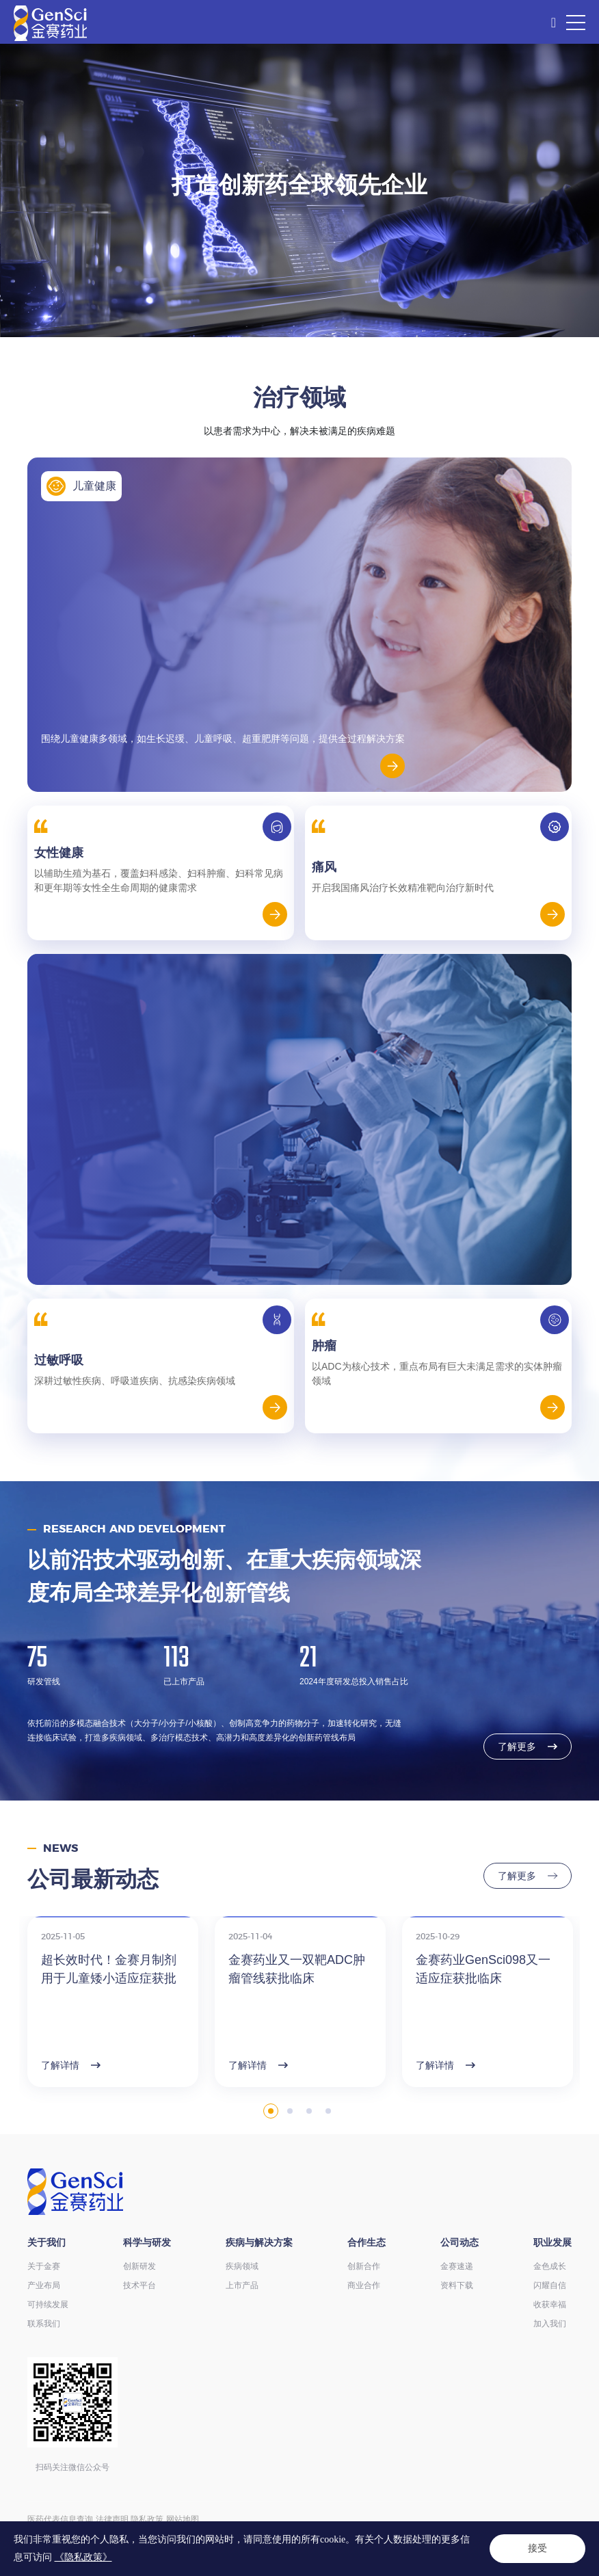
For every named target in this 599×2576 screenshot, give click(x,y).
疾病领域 (242, 2266)
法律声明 (112, 2519)
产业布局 (43, 2285)
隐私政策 (147, 2519)
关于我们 (46, 2242)
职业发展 (552, 2242)
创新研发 (139, 2266)
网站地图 (182, 2519)
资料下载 (456, 2285)
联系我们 (43, 2323)
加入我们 (549, 2323)
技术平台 (139, 2285)
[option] (299, 190)
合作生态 (366, 2242)
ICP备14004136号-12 (293, 2533)
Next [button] (573, 2041)
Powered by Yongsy (91, 2548)
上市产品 (242, 2285)
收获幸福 (549, 2304)
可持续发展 (47, 2304)
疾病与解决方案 (259, 2242)
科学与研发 (147, 2242)
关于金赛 (43, 2266)
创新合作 (363, 2266)
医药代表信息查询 (60, 2519)
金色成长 (549, 2266)
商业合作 (363, 2285)
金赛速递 (456, 2266)
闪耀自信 (549, 2285)
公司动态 (459, 2242)
